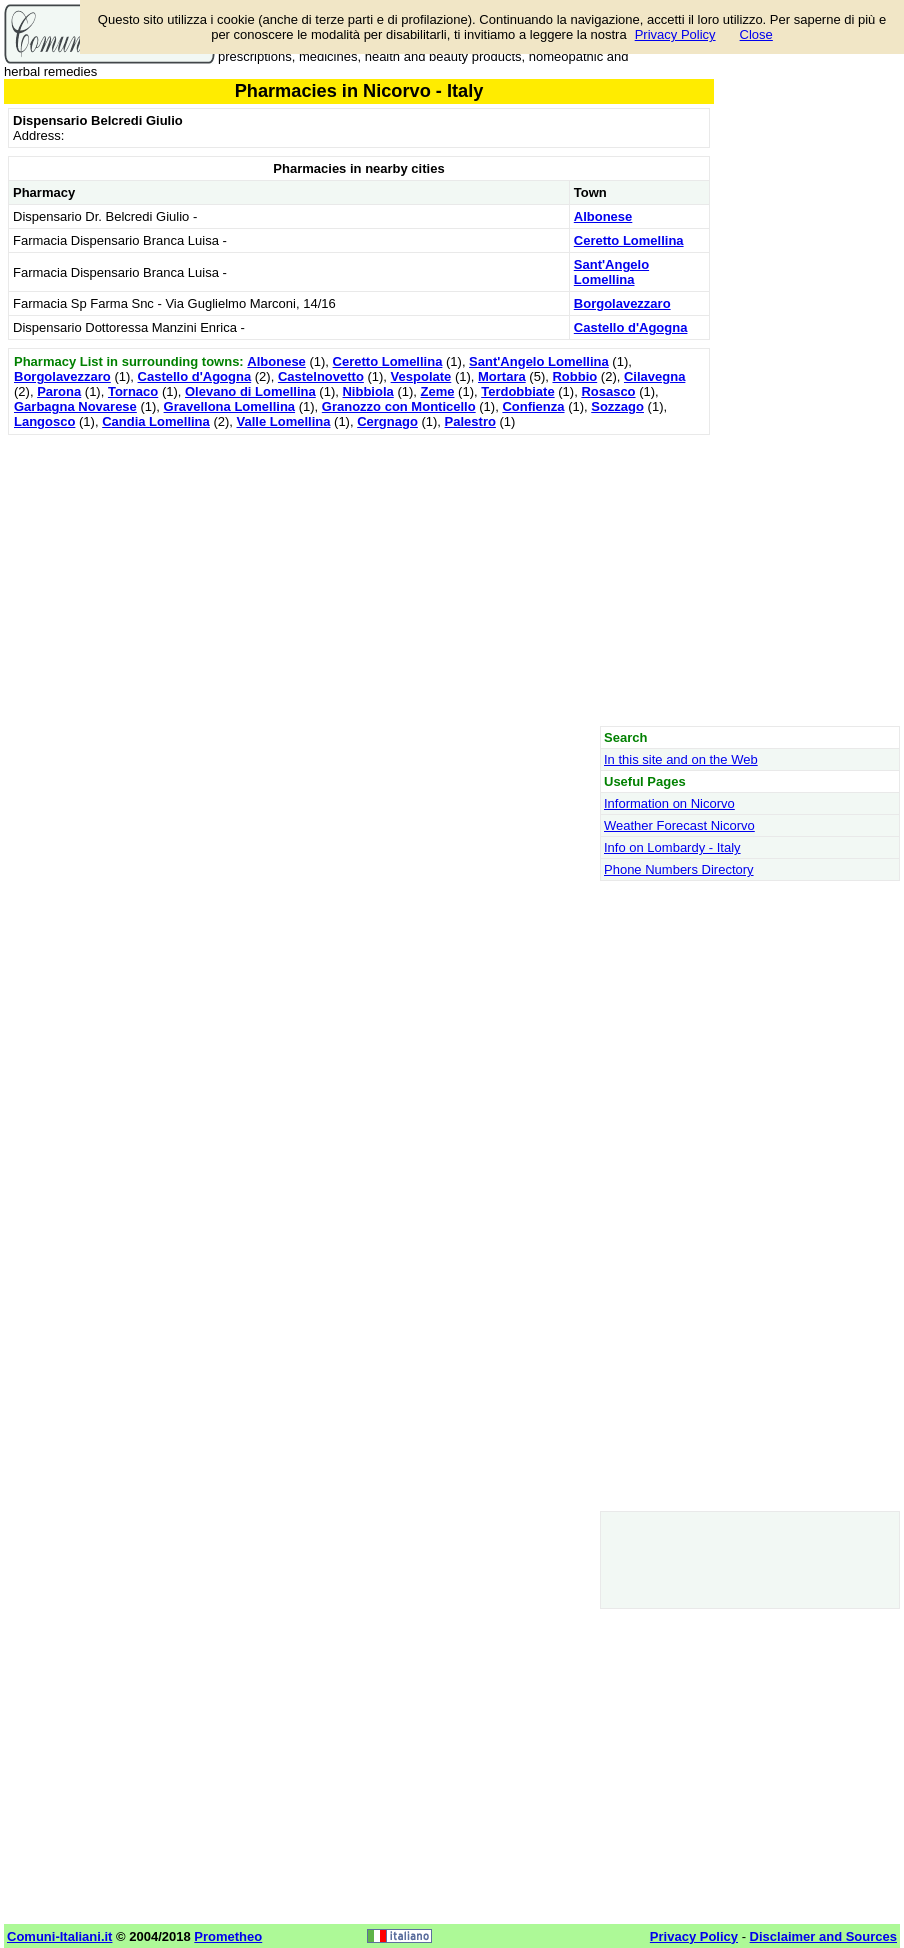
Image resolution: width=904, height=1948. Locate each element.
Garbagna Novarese (75, 406)
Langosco (44, 421)
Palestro (470, 421)
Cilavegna (654, 376)
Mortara (502, 376)
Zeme (438, 391)
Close (756, 34)
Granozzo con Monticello (399, 406)
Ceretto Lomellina (629, 240)
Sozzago (617, 406)
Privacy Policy (675, 34)
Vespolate (421, 376)
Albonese (603, 216)
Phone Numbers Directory (679, 869)
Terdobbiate (517, 391)
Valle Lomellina (284, 421)
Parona (59, 391)
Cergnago (387, 421)
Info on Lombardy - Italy (672, 847)
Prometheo (228, 1936)
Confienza (533, 406)
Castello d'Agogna (631, 327)
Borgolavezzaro (622, 303)
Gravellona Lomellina (230, 406)
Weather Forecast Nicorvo (679, 825)
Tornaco (133, 391)
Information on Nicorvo (669, 803)
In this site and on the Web (681, 759)
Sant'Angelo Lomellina (611, 272)
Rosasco (608, 391)
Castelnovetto (321, 376)
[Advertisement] (359, 580)
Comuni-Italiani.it (59, 1936)
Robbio (574, 376)
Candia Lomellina (156, 421)
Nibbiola (367, 391)
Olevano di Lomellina (250, 391)
